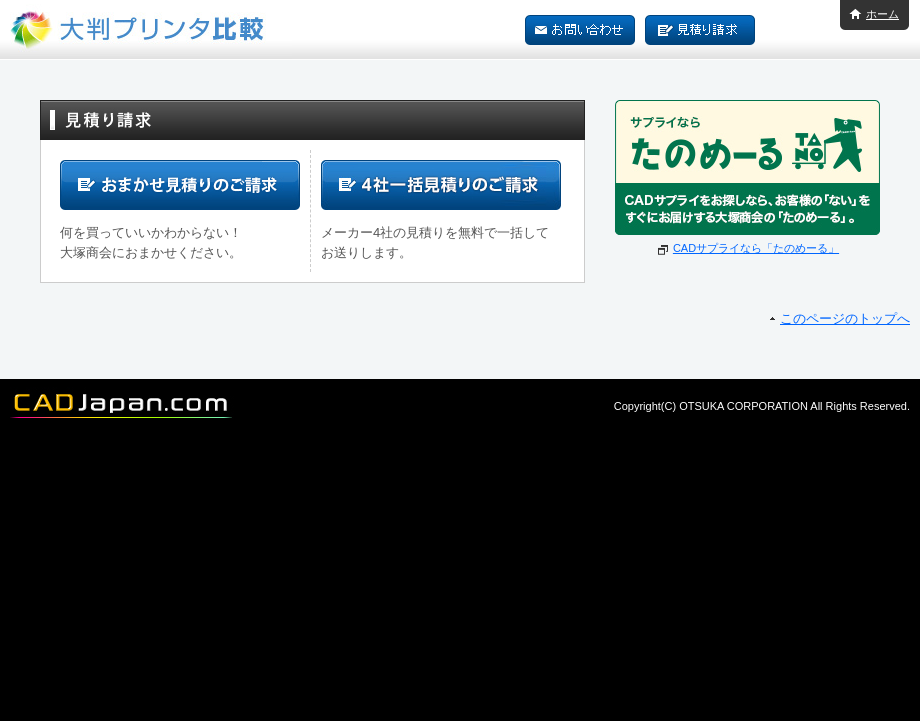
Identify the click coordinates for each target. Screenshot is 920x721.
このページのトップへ (845, 318)
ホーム (882, 14)
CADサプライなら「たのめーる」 (756, 248)
